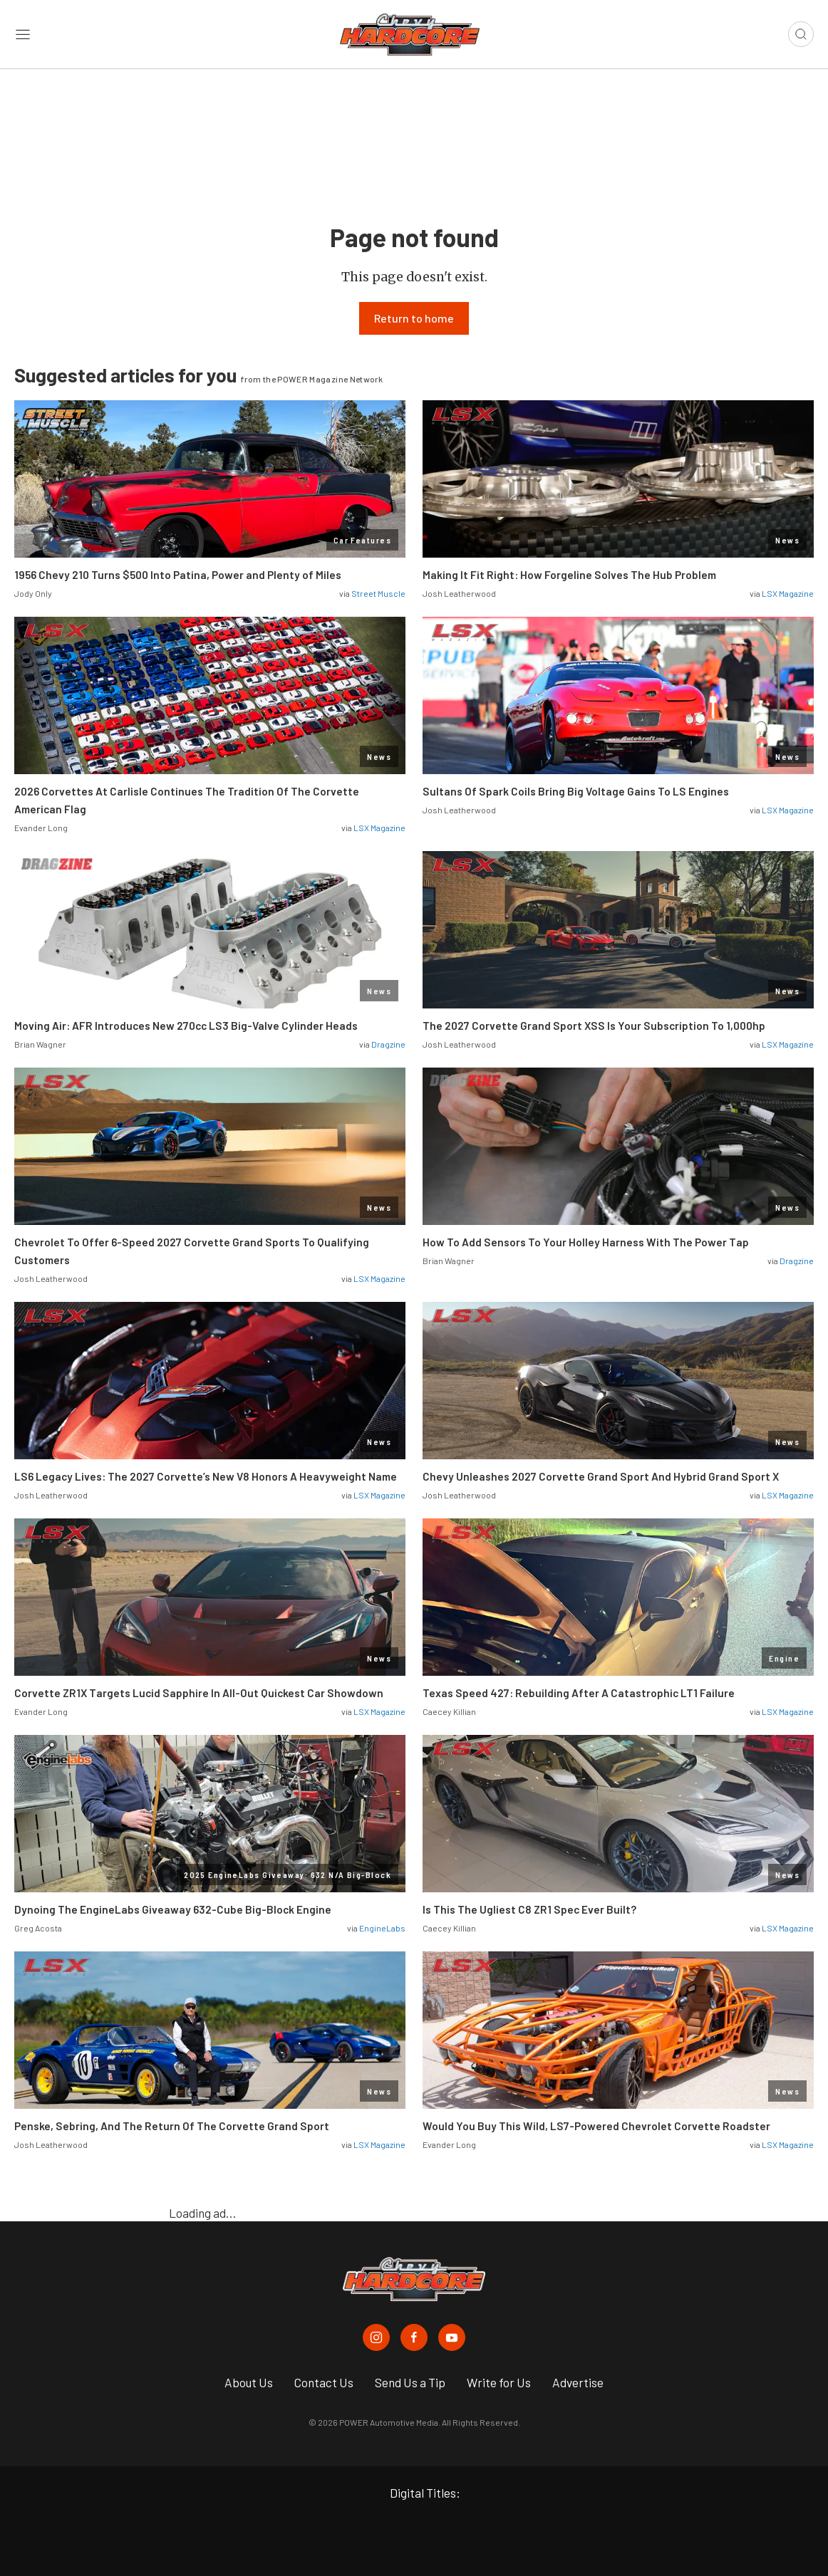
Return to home (414, 318)
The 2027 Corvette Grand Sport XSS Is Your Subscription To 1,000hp (594, 1025)
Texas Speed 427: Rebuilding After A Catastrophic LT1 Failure (579, 1692)
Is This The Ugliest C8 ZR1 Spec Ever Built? (529, 1909)
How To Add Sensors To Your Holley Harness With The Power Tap (586, 1242)
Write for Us (499, 2382)
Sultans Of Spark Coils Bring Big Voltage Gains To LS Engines (576, 791)
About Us (248, 2382)
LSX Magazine (788, 593)
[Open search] (801, 34)
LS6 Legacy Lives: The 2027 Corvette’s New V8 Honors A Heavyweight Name (205, 1476)
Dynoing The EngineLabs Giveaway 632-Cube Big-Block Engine (172, 1909)
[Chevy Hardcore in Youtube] (451, 2337)
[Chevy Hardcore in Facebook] (414, 2337)
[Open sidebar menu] (22, 34)
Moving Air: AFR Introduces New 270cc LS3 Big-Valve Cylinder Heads (186, 1025)
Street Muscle (378, 593)
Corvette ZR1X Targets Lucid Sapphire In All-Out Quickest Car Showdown (198, 1692)
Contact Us (323, 2382)
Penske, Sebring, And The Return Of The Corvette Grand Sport (171, 2125)
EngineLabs (382, 1928)
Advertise (578, 2382)
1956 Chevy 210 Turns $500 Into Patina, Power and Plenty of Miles (177, 574)
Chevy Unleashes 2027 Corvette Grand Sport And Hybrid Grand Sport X (601, 1476)
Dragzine (388, 1044)
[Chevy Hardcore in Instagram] (376, 2337)
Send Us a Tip (410, 2382)
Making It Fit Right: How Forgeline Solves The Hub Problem (569, 574)
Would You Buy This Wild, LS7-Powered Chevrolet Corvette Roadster (596, 2125)
